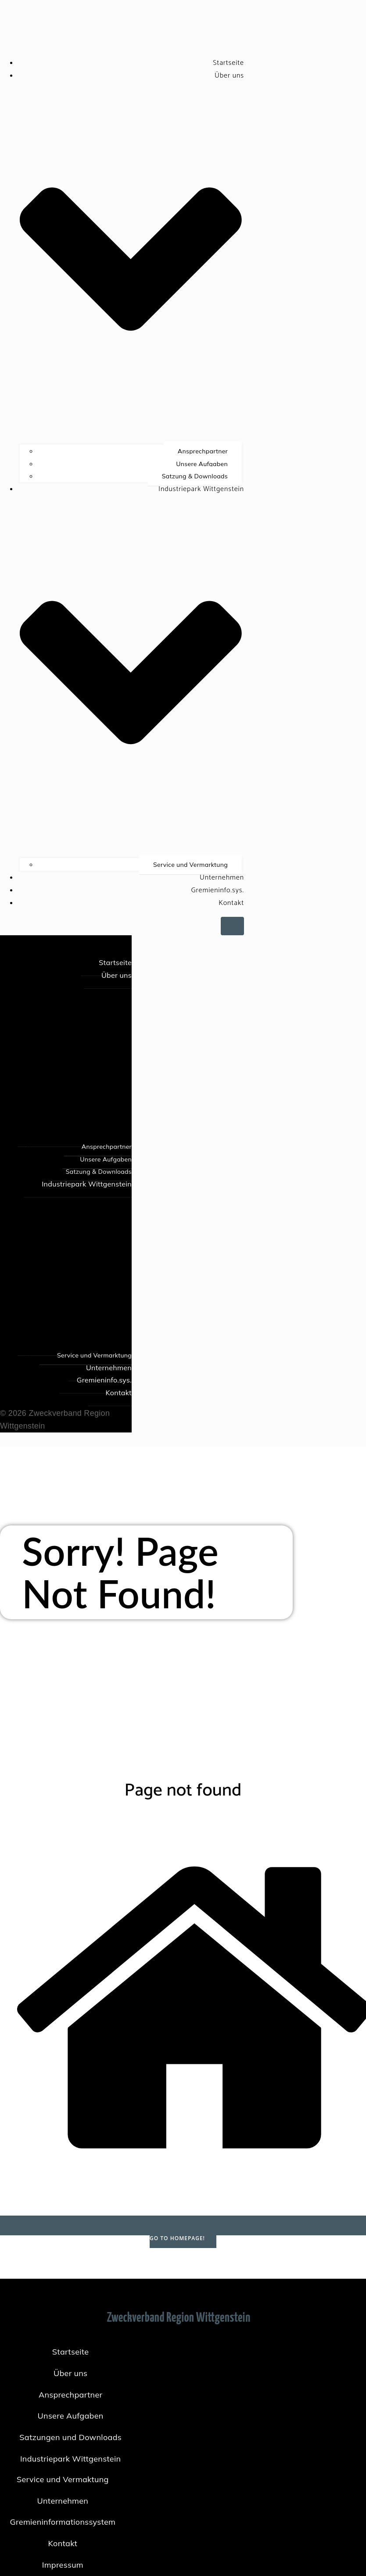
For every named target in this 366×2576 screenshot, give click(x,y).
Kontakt (231, 903)
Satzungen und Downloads (70, 2437)
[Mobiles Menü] (232, 926)
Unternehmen (222, 878)
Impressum (62, 2565)
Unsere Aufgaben (202, 464)
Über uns (70, 2373)
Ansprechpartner (203, 451)
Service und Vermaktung (63, 2479)
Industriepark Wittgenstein (70, 2459)
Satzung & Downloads (195, 476)
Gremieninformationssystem (62, 2522)
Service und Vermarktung (190, 865)
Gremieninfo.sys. (217, 890)
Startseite (228, 63)
